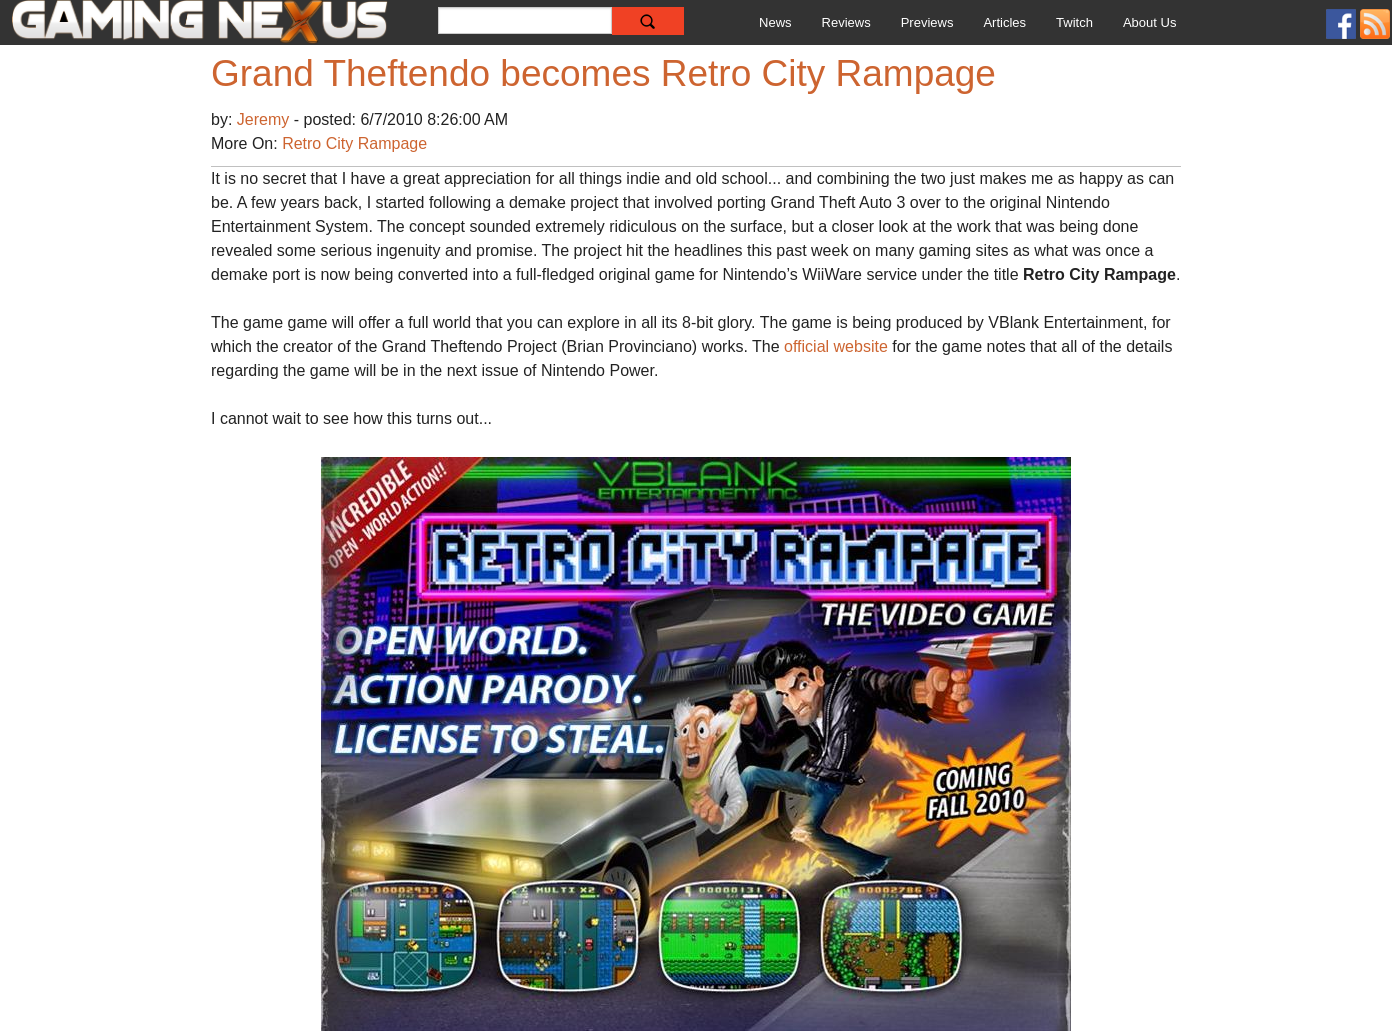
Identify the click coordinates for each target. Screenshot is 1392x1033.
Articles (1004, 22)
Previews (927, 22)
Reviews (846, 22)
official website (836, 346)
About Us (1149, 22)
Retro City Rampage (354, 143)
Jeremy (265, 119)
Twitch (1074, 22)
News (775, 22)
